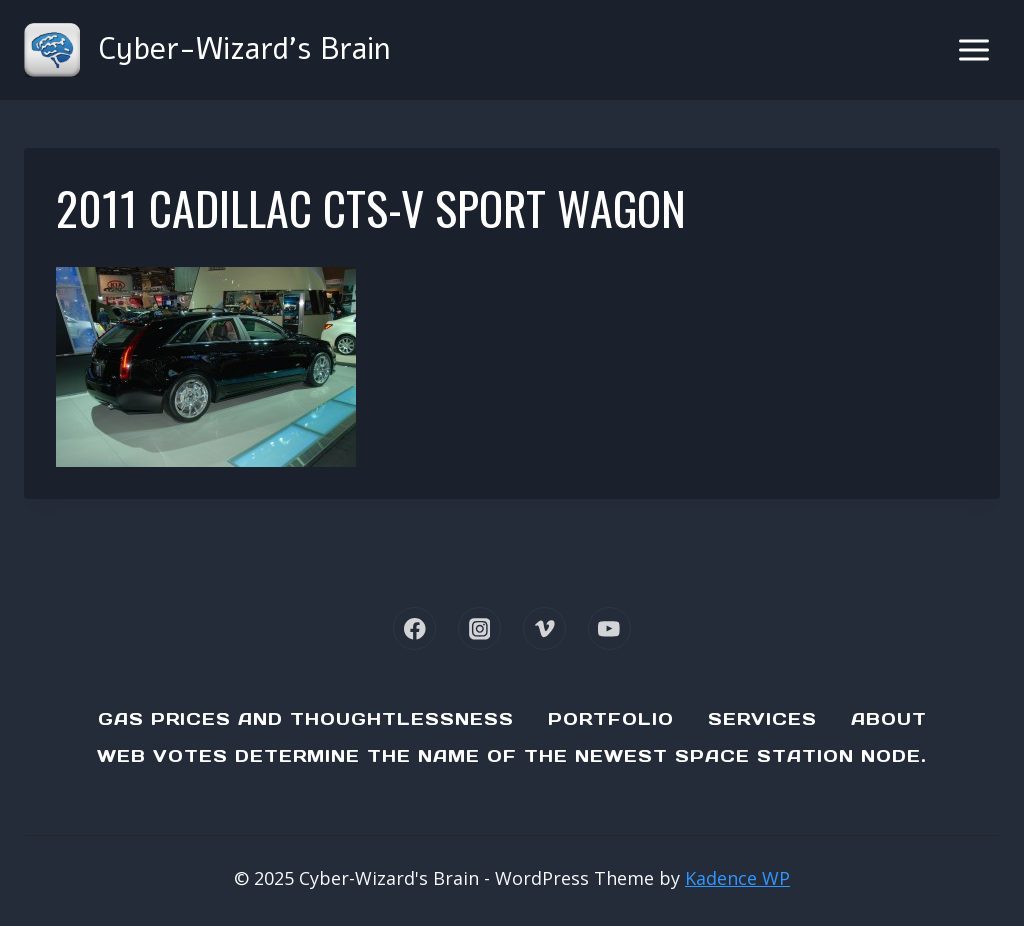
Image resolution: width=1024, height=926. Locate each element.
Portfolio (611, 719)
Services (762, 719)
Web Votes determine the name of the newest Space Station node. (512, 756)
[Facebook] (414, 628)
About (889, 719)
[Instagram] (479, 628)
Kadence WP (737, 878)
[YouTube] (609, 628)
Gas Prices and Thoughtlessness (306, 719)
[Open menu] (973, 49)
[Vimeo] (544, 628)
